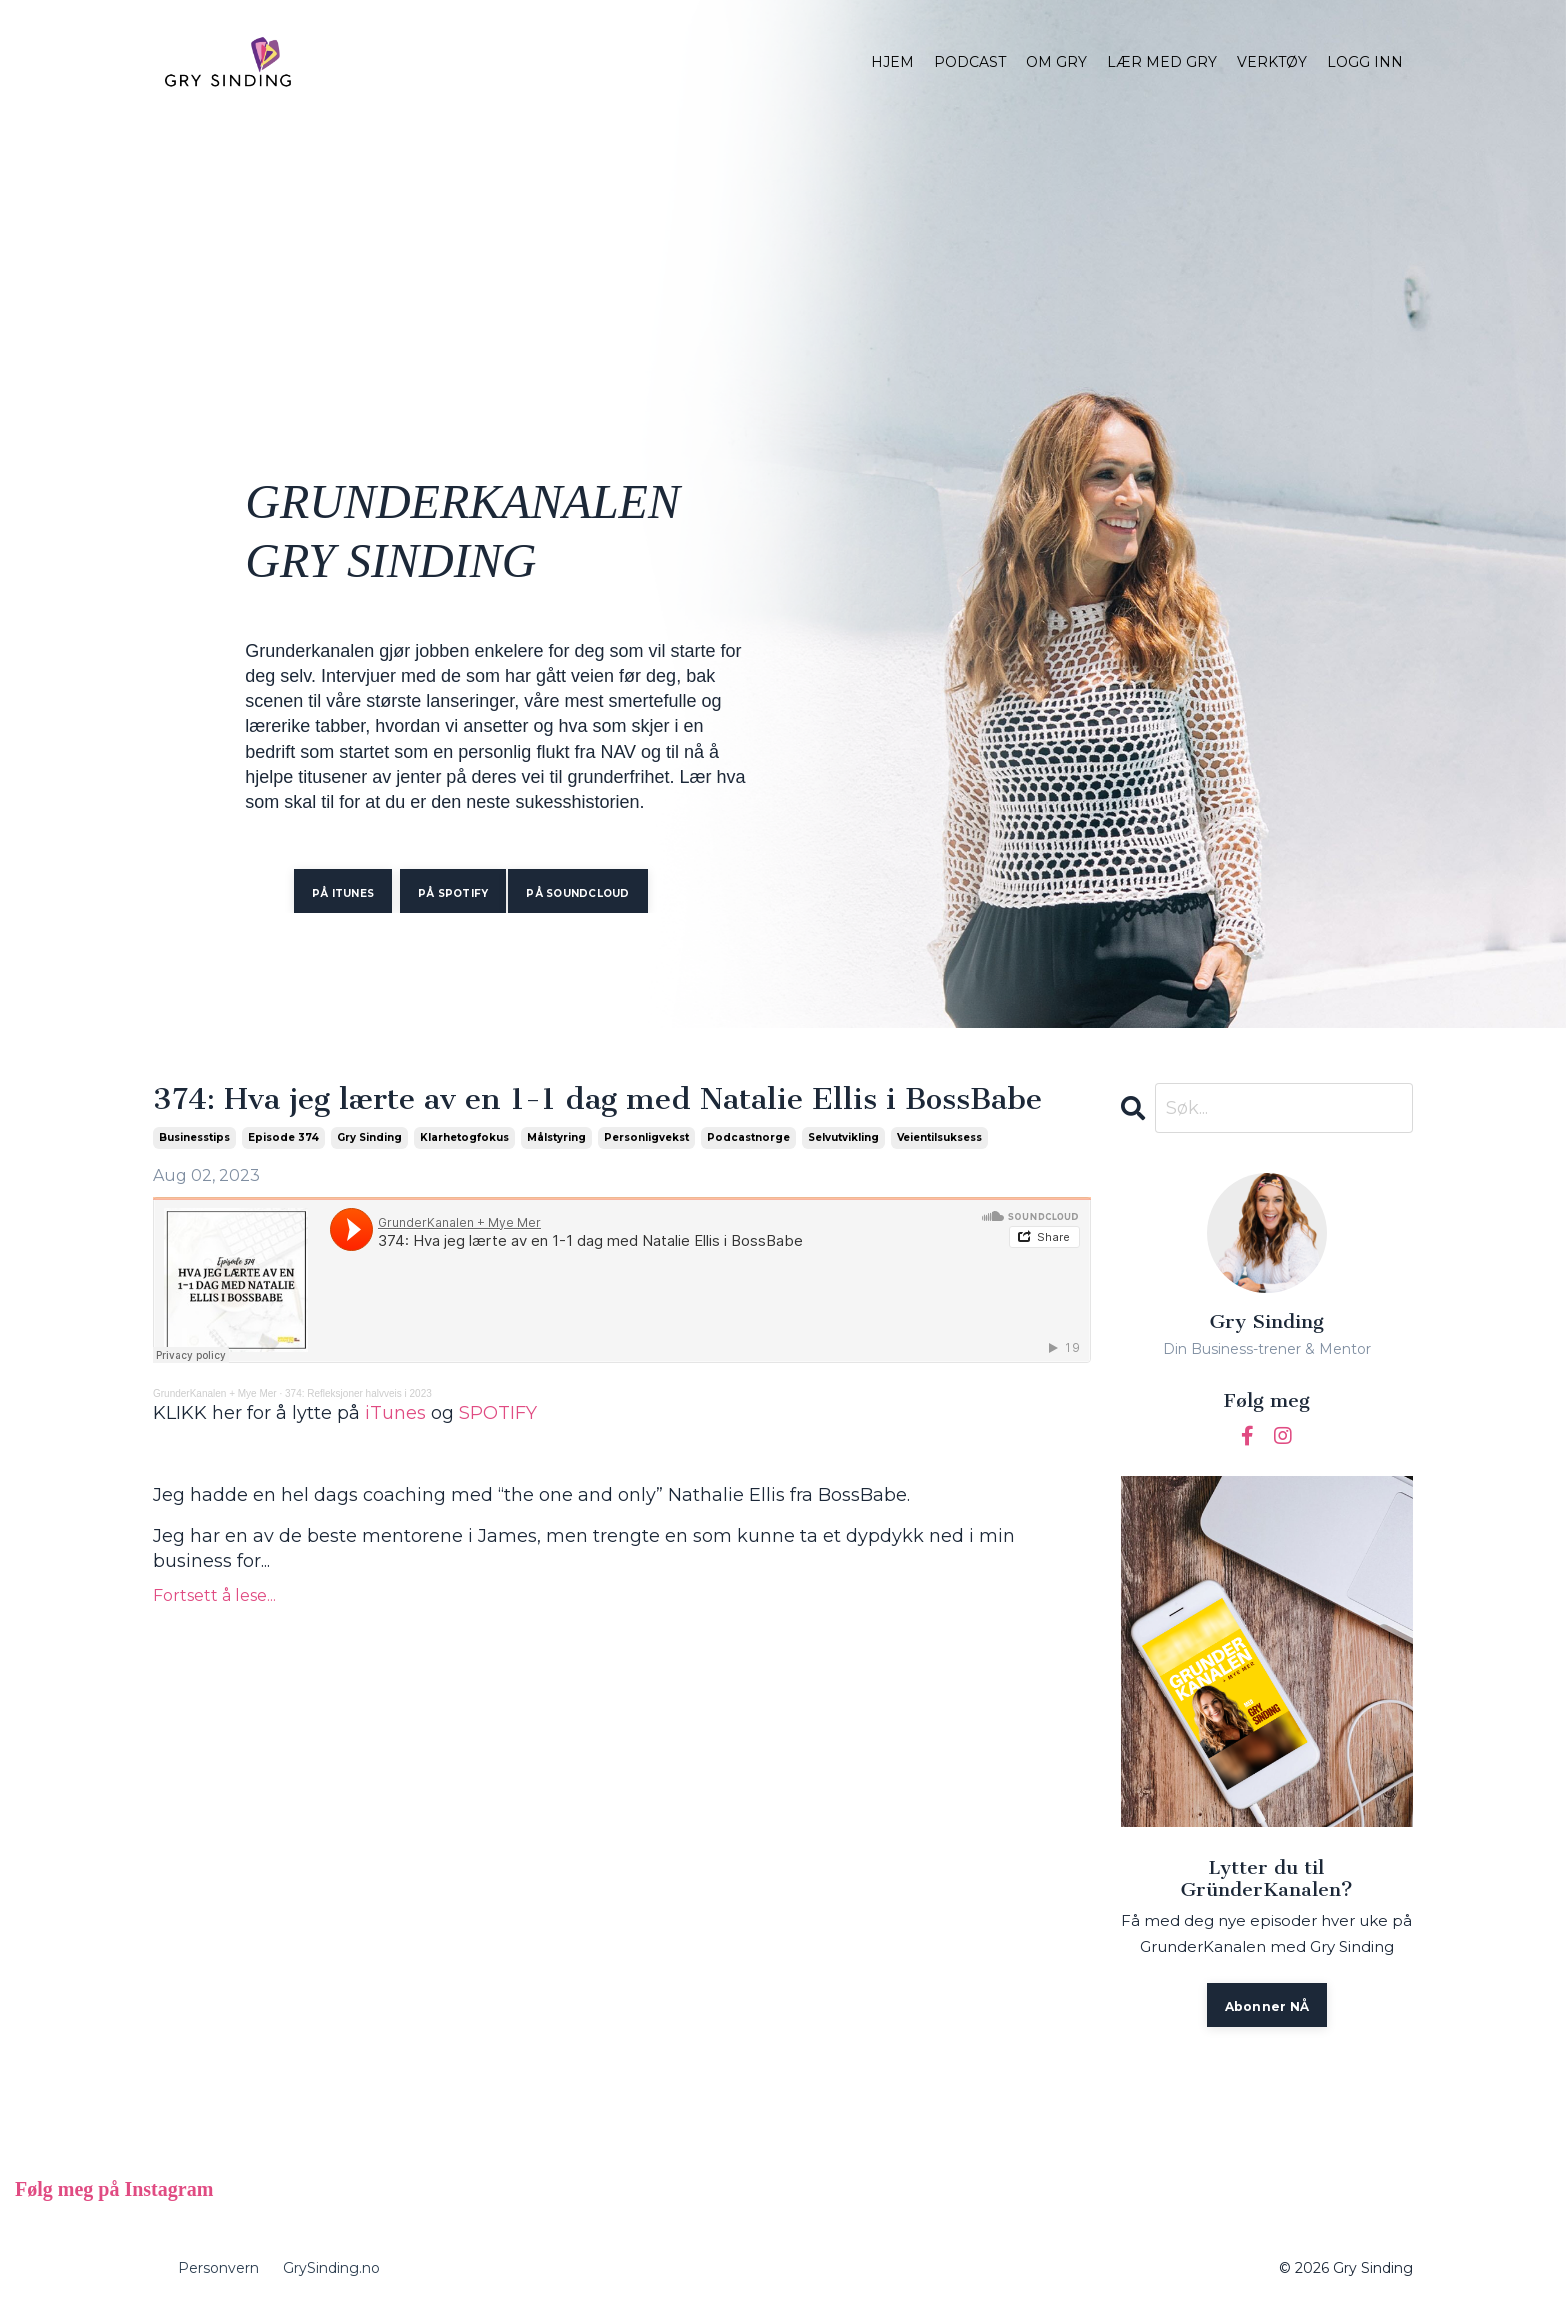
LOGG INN (1365, 62)
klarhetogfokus (464, 1137)
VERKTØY (1272, 62)
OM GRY (1056, 62)
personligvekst (646, 1137)
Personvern (218, 2268)
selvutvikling (843, 1137)
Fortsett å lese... (214, 1595)
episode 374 (283, 1137)
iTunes (395, 1413)
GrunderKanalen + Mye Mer (215, 1393)
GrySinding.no (331, 2268)
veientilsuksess (939, 1137)
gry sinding (369, 1137)
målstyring (556, 1137)
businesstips (194, 1137)
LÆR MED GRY (1162, 62)
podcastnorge (748, 1137)
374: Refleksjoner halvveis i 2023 (358, 1393)
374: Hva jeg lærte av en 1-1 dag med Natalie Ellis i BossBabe (597, 1100)
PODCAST (970, 62)
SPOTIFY (498, 1413)
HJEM (892, 62)
